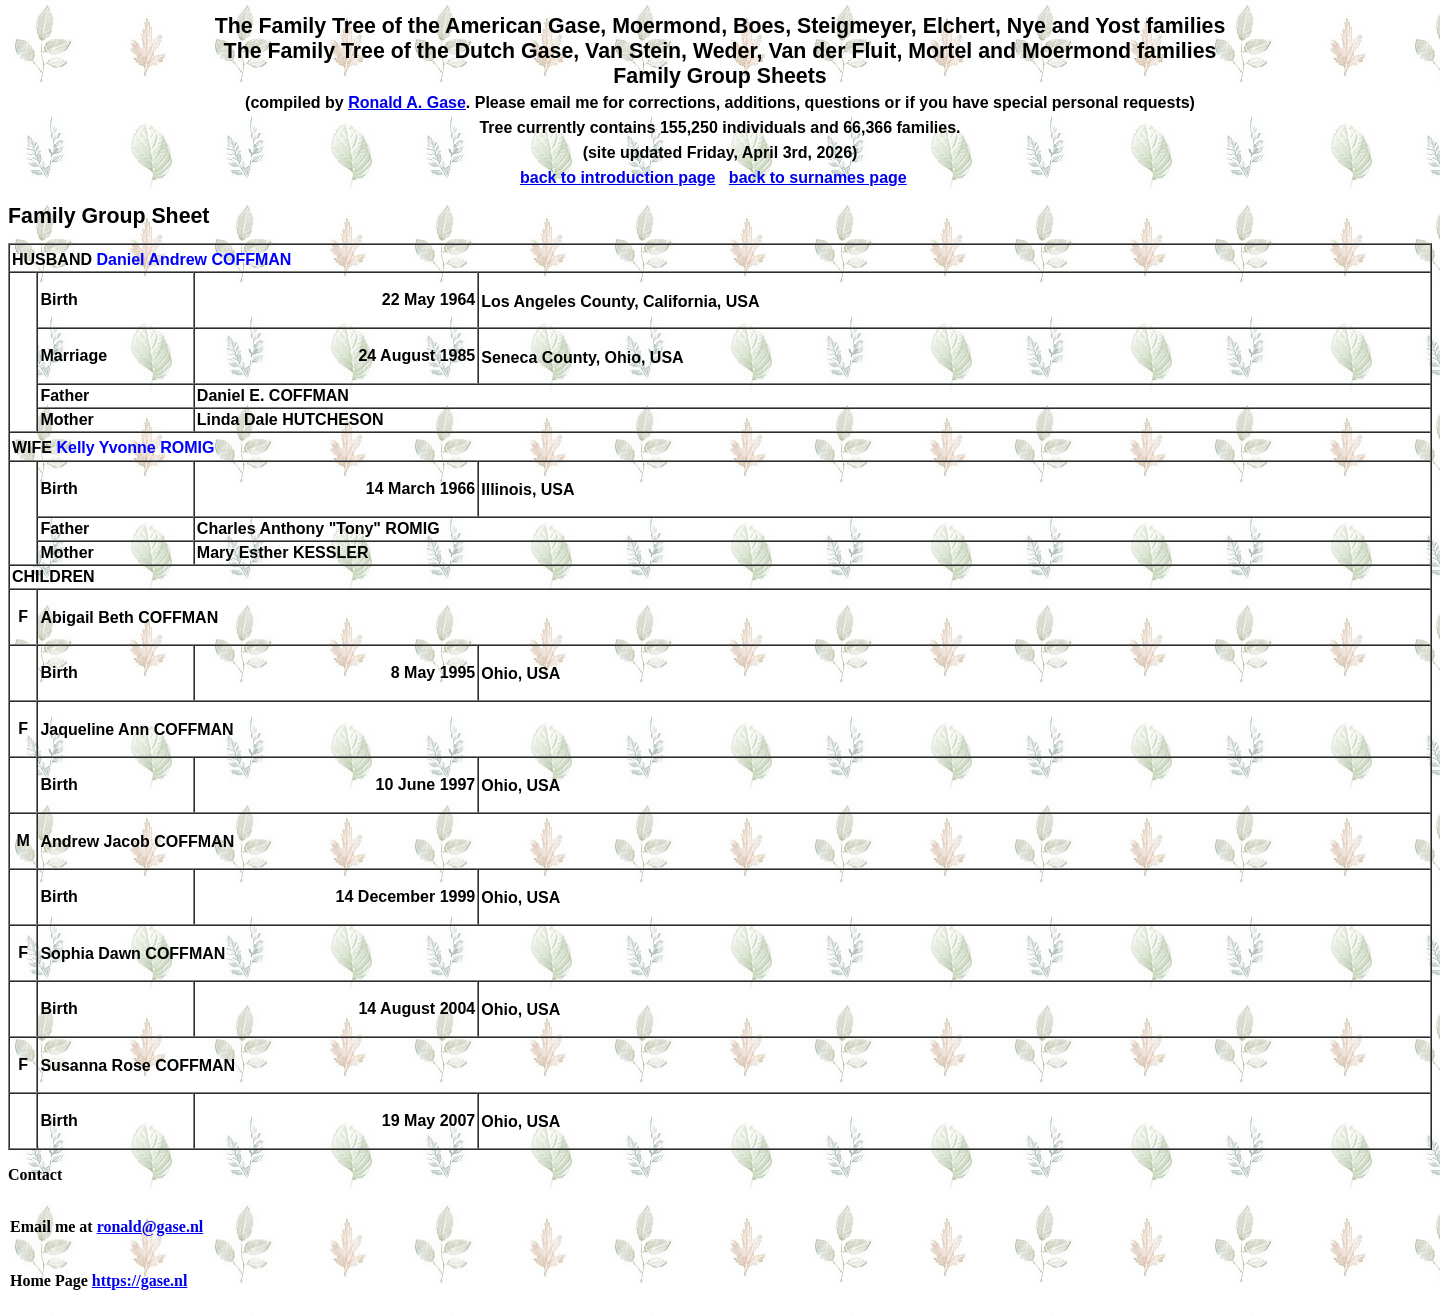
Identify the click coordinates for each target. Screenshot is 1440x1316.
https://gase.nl (140, 1280)
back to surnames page (818, 177)
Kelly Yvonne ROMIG (135, 448)
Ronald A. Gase (407, 102)
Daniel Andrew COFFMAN (193, 259)
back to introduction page (618, 177)
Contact (35, 1174)
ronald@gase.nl (150, 1226)
